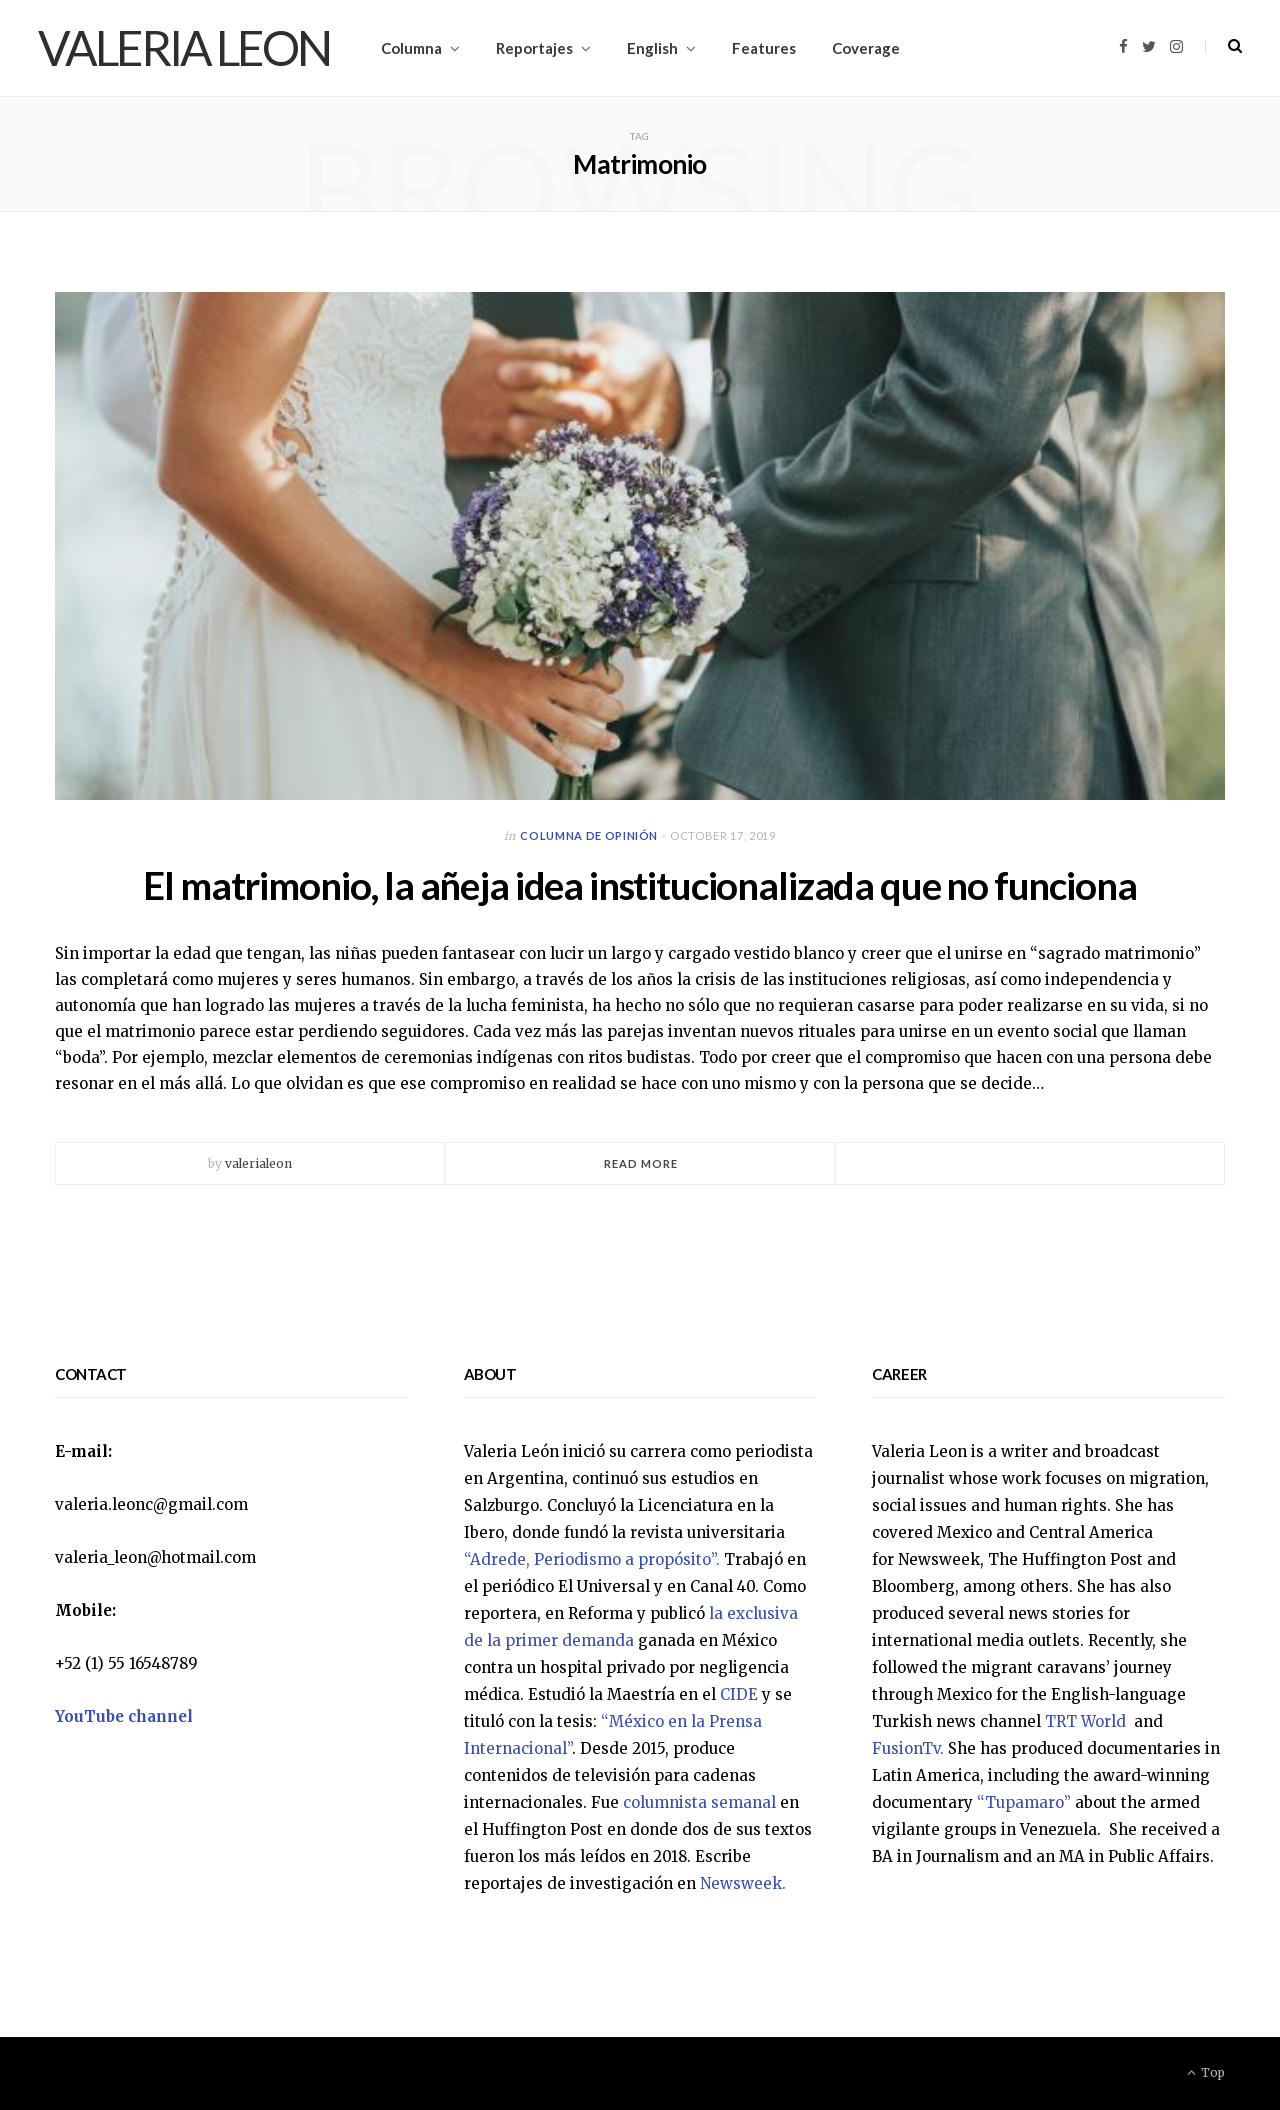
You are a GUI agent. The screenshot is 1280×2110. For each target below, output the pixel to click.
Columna (411, 48)
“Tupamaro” (1024, 1802)
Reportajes (534, 48)
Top (1206, 2072)
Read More (641, 1163)
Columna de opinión (589, 835)
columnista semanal (699, 1802)
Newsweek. (743, 1883)
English (652, 48)
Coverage (866, 48)
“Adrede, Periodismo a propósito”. (592, 1559)
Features (764, 48)
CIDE (739, 1694)
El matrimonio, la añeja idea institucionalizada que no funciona (640, 885)
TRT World (1087, 1721)
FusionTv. (908, 1748)
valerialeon (258, 1163)
